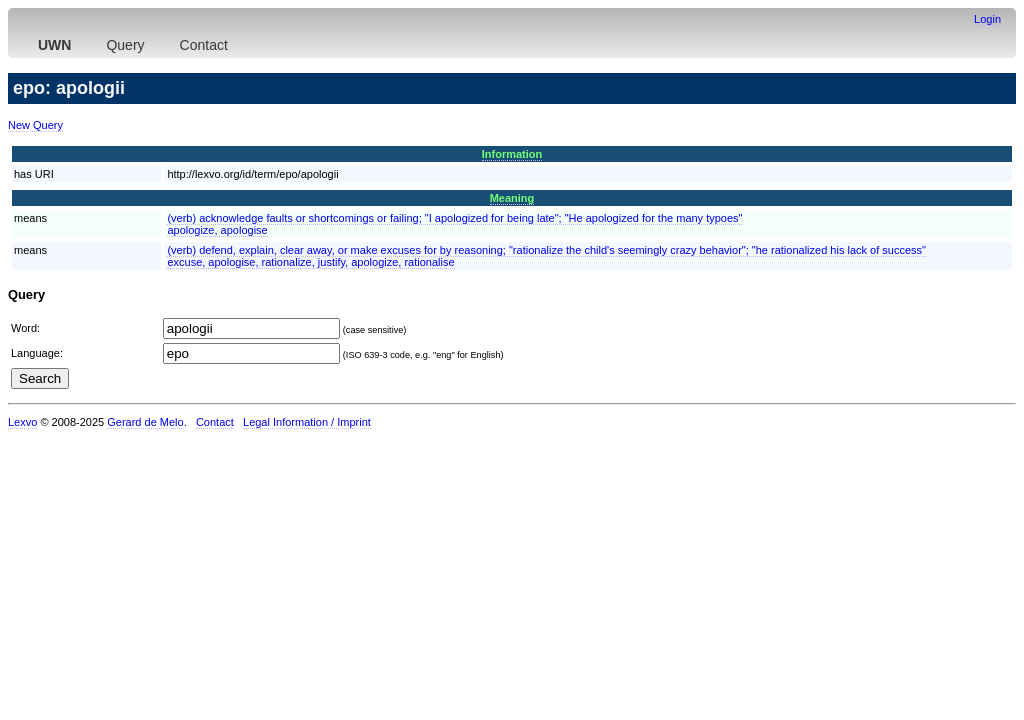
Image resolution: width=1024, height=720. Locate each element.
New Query (35, 125)
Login (987, 19)
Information (512, 154)
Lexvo (22, 422)
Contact (204, 45)
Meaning (512, 198)
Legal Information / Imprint (307, 422)
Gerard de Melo (145, 422)
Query (125, 45)
